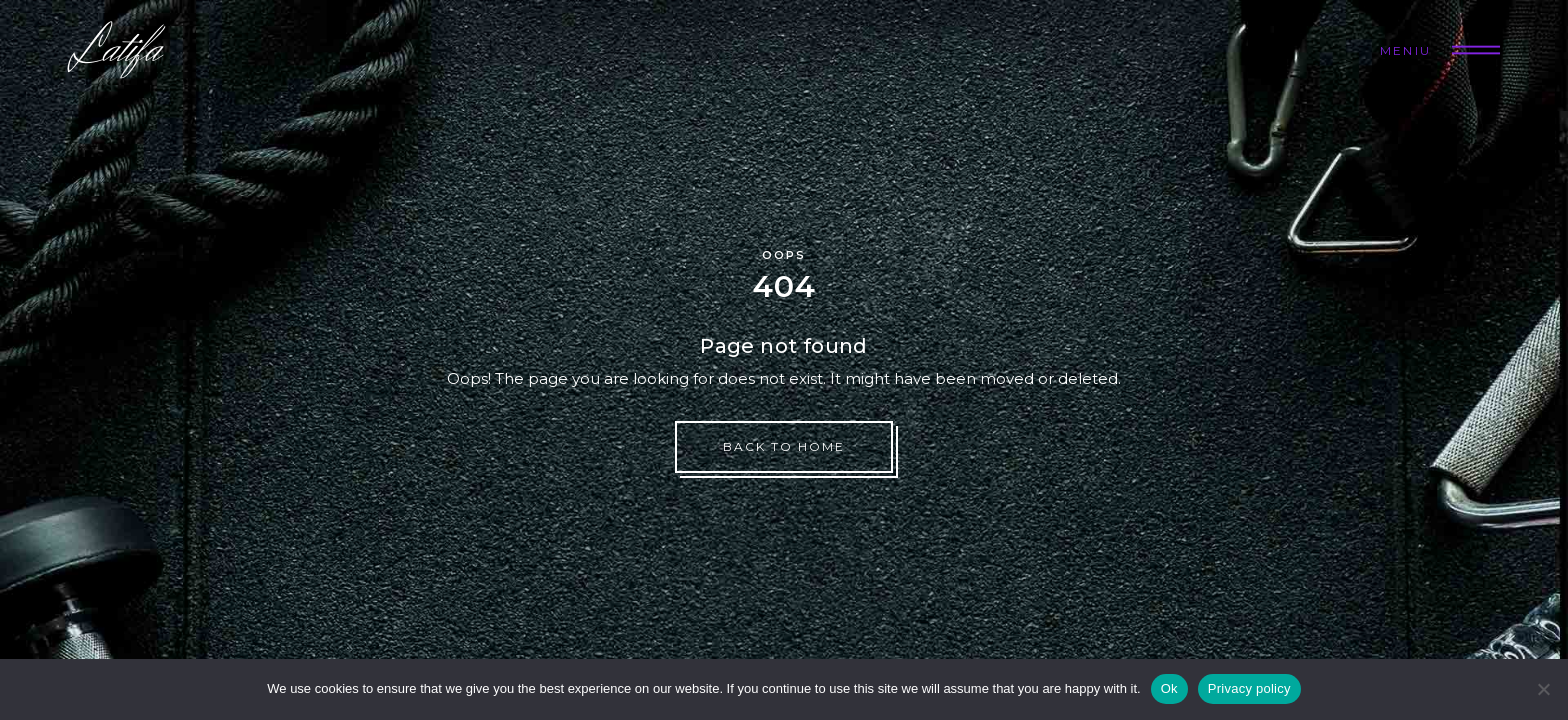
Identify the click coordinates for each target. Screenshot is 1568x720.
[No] (1543, 689)
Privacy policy (1249, 688)
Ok (1169, 688)
